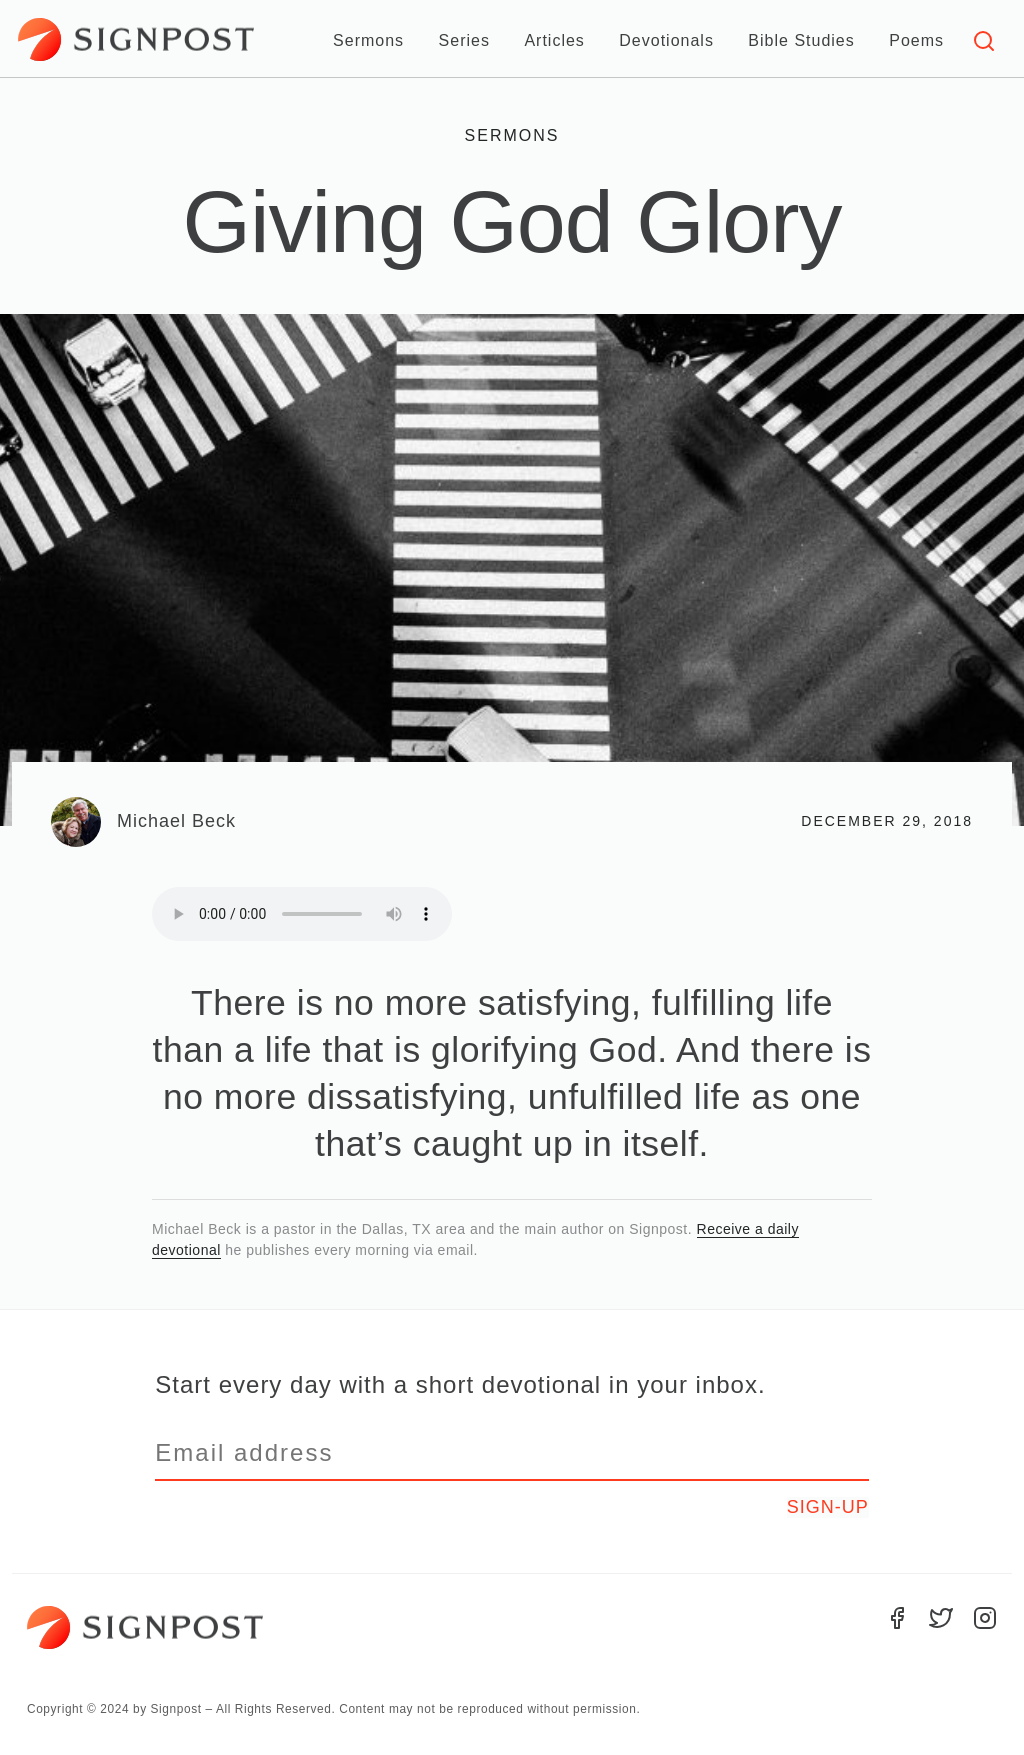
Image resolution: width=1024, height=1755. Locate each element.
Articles (554, 40)
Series (464, 40)
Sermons (368, 40)
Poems (916, 40)
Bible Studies (801, 40)
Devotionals (666, 40)
